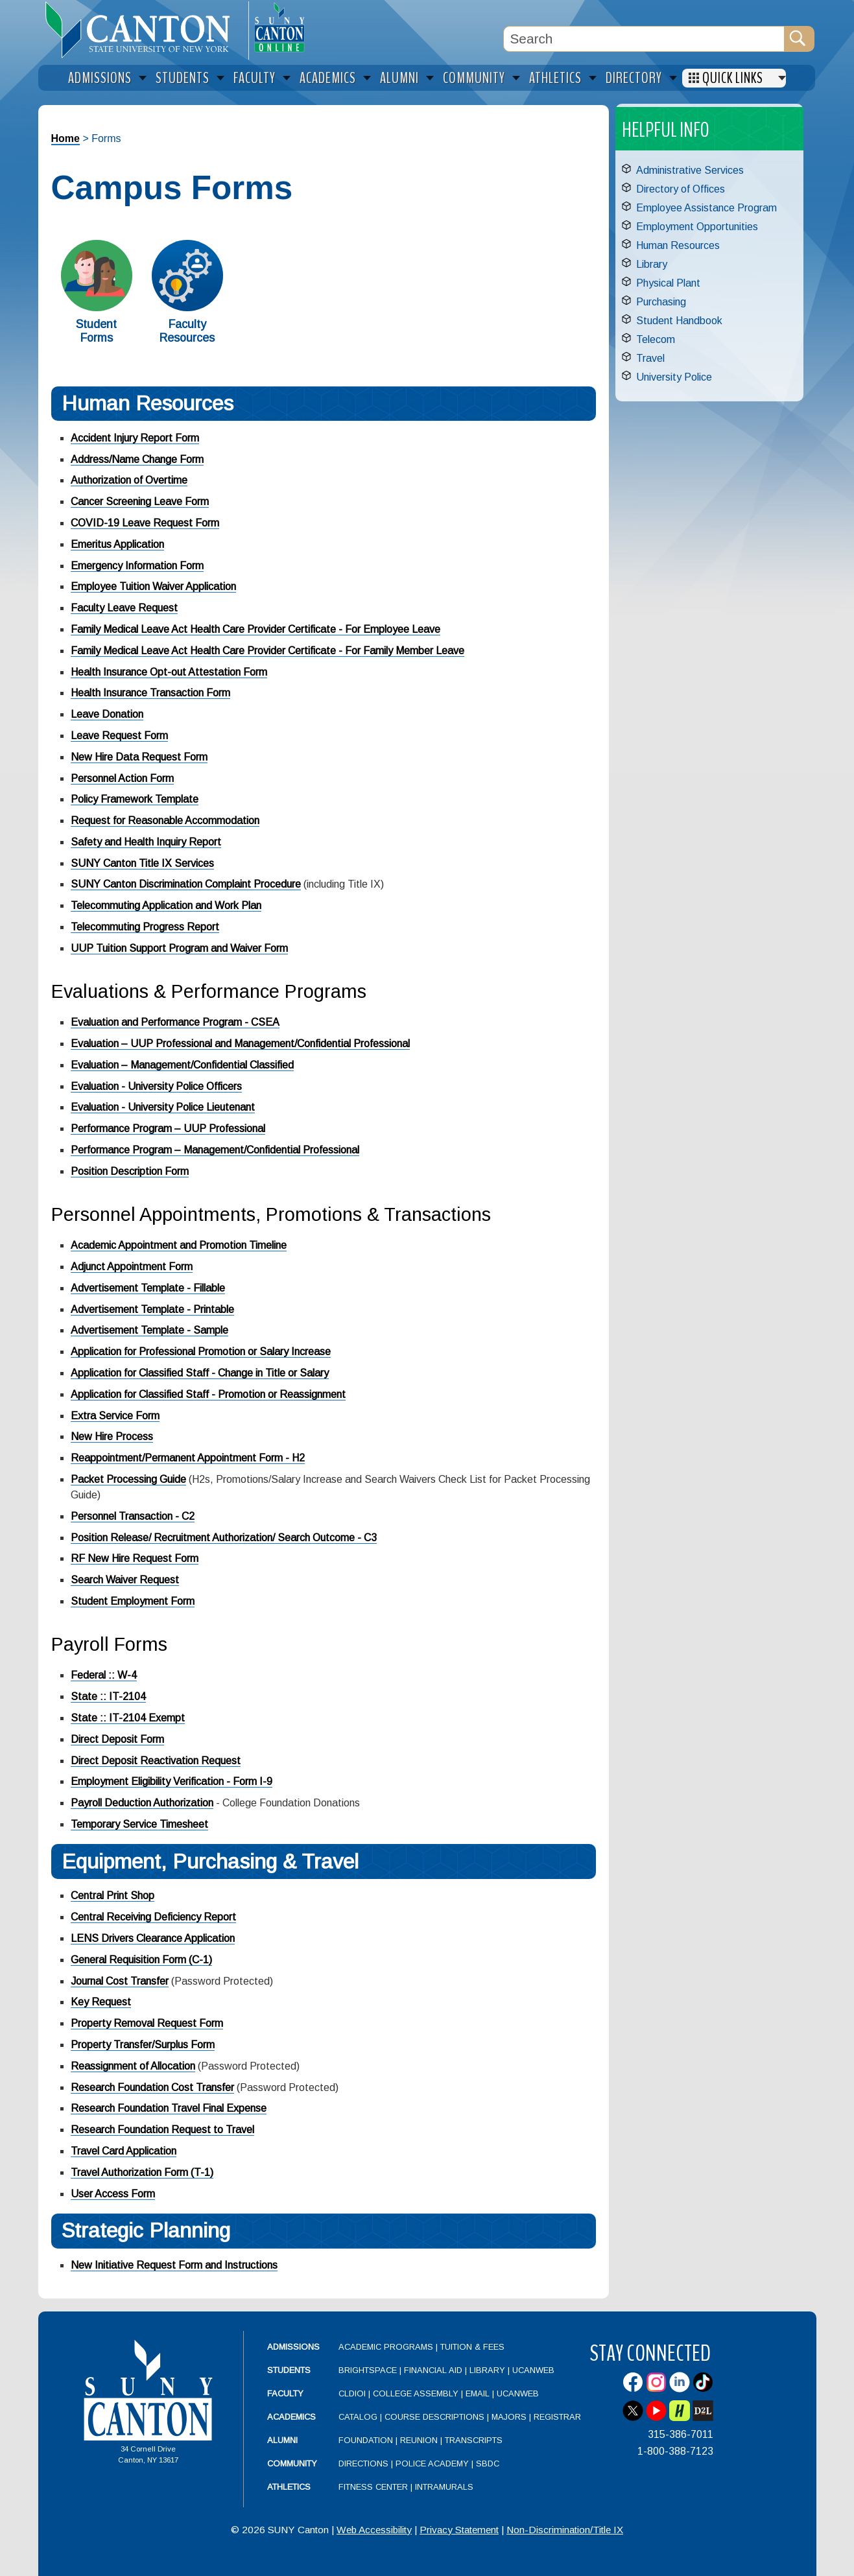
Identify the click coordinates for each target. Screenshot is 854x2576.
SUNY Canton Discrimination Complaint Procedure (186, 884)
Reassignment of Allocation (133, 2066)
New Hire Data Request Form (139, 756)
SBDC (487, 2463)
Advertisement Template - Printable (152, 1309)
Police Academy (432, 2463)
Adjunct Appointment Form (132, 1266)
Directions (363, 2463)
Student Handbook (679, 320)
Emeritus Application (117, 544)
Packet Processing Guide (128, 1479)
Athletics (289, 2487)
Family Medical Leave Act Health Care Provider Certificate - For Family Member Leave (267, 650)
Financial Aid (433, 2370)
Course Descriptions (434, 2417)
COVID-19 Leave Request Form (145, 522)
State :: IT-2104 (108, 1696)
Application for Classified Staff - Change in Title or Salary (200, 1372)
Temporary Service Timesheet (139, 1824)
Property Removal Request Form (147, 2023)
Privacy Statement (459, 2529)
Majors (509, 2417)
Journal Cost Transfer (120, 1981)
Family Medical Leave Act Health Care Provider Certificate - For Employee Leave (255, 629)
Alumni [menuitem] (399, 78)
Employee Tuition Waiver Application (153, 586)
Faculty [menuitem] (254, 78)
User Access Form (113, 2193)
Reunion (419, 2440)
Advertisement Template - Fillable (148, 1288)
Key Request (101, 2001)
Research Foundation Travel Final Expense (169, 2108)
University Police (674, 377)
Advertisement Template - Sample (149, 1330)
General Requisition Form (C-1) (141, 1959)
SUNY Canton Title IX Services (142, 863)
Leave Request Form (119, 735)
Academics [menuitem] (328, 78)
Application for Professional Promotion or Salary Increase (201, 1351)
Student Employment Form (133, 1601)
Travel (650, 358)
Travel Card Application (123, 2151)
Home (65, 138)
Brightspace (367, 2370)
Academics (291, 2417)
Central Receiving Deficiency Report (153, 1916)
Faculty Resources (187, 331)
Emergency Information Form (137, 565)
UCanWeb (533, 2370)
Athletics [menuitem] (555, 78)
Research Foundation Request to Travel (162, 2129)
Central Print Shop (112, 1895)
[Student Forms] (96, 307)
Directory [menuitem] (634, 78)
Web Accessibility (374, 2529)
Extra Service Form (115, 1415)
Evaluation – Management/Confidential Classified (182, 1064)
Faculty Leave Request (124, 607)
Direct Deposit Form (117, 1739)
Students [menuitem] (182, 78)
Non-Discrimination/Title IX (564, 2529)
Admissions (293, 2347)
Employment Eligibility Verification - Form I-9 (171, 1781)
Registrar (557, 2417)
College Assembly (415, 2393)
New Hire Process (112, 1436)
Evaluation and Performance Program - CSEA (175, 1022)
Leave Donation (107, 714)
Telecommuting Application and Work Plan (166, 905)
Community (292, 2463)
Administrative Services (690, 170)
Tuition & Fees (472, 2347)
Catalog (357, 2417)
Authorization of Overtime (129, 480)
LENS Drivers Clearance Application (153, 1938)
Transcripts (474, 2440)
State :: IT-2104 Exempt (128, 1717)
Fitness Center (373, 2487)
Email (478, 2393)
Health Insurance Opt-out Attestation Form (169, 672)
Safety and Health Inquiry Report (146, 841)
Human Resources (678, 245)
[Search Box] (644, 39)
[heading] (143, 30)
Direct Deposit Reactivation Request (156, 1760)
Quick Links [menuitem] (732, 78)
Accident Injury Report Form (135, 437)
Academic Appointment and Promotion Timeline (179, 1245)
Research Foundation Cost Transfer (152, 2087)
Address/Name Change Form (137, 459)
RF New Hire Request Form (134, 1558)
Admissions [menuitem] (100, 78)
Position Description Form (130, 1171)
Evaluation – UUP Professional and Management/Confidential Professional (240, 1043)
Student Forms (96, 331)
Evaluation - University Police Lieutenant (163, 1107)
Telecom (655, 339)
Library (651, 264)
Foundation (365, 2440)
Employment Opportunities (697, 226)
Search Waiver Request (125, 1579)
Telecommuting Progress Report (145, 926)
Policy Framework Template (134, 799)
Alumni (282, 2440)
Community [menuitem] (474, 78)
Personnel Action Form (122, 778)
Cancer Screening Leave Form (140, 501)
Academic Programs (387, 2347)
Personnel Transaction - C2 (133, 1516)
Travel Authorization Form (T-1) (142, 2172)
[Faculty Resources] (187, 307)
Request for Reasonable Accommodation (165, 820)
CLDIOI (352, 2393)
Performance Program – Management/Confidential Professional (215, 1149)
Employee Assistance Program (706, 207)
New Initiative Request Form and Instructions (174, 2265)
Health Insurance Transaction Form (150, 692)
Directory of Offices (680, 189)
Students (289, 2370)
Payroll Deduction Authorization (142, 1802)
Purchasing (661, 301)
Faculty (285, 2393)
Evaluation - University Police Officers (156, 1086)
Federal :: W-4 (104, 1675)
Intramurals (444, 2487)
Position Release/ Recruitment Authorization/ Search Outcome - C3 (224, 1537)
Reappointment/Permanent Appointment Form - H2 (188, 1457)
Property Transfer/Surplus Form (143, 2044)
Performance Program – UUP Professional (168, 1128)
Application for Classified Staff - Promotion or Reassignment (208, 1394)
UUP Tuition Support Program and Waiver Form (179, 948)
